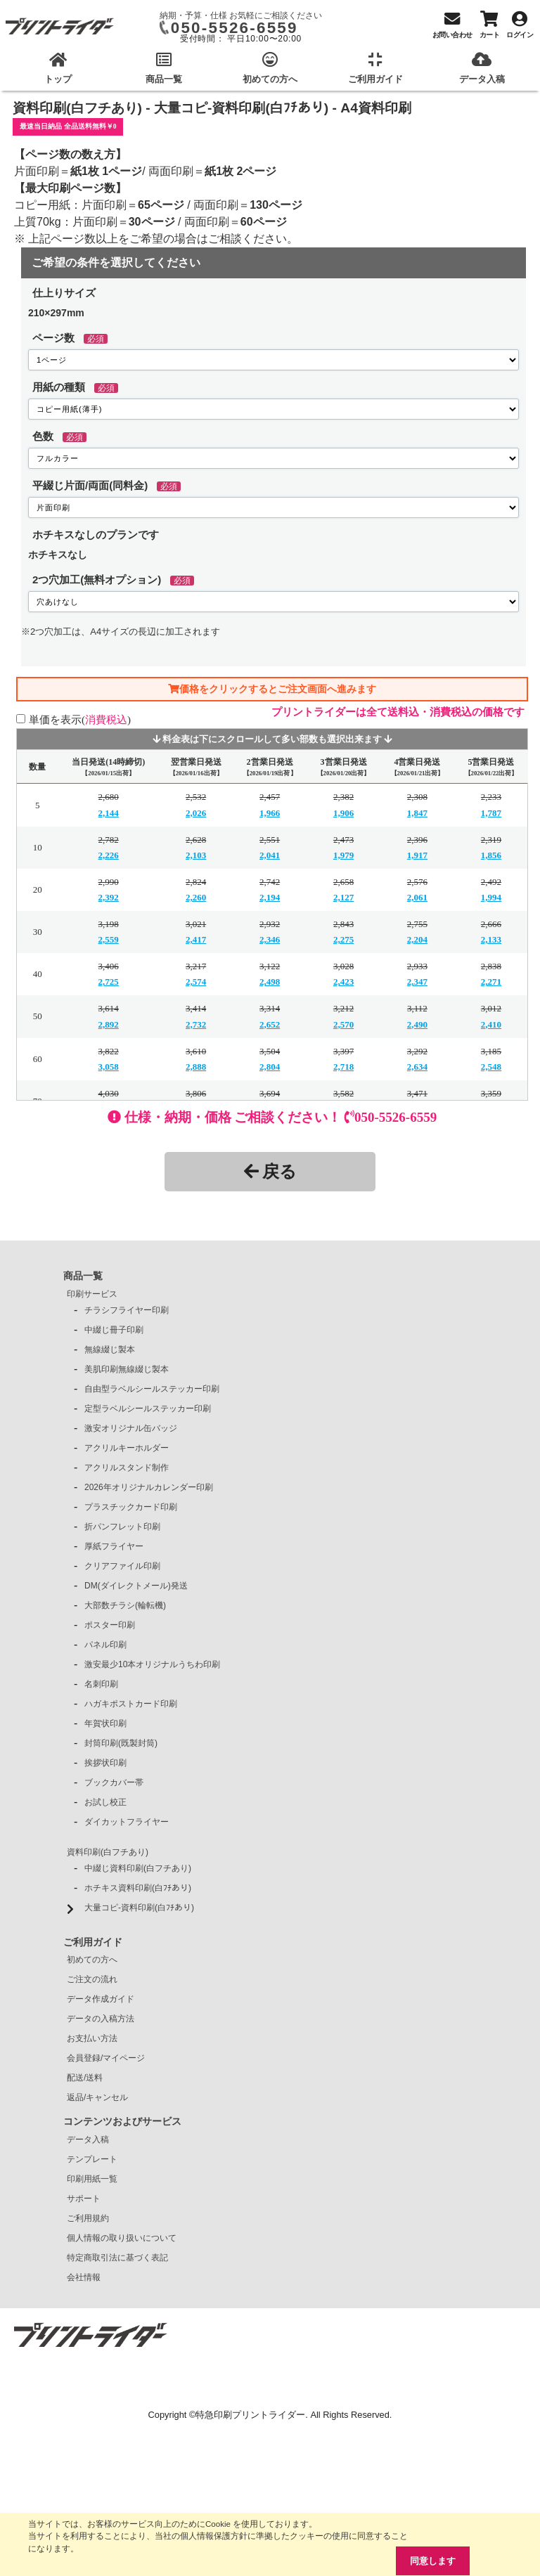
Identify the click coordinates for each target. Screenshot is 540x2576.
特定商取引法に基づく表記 (117, 2258)
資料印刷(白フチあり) (107, 1852)
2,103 (196, 855)
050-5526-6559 (234, 28)
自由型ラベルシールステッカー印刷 (151, 1389)
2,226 (108, 855)
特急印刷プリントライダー (250, 2414)
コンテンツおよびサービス (122, 2121)
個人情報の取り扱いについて (121, 2238)
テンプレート (92, 2159)
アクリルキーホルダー (126, 1448)
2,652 (269, 1024)
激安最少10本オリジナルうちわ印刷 (152, 1664)
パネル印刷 (105, 1645)
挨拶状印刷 (105, 1763)
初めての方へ (92, 1960)
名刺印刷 (101, 1684)
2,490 (417, 1024)
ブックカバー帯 (113, 1782)
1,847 (417, 812)
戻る (270, 1171)
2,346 (269, 939)
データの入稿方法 (100, 2019)
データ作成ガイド (100, 1999)
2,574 (196, 981)
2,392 (108, 897)
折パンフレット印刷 (122, 1527)
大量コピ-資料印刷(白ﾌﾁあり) (139, 1907)
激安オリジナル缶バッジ (130, 1428)
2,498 (269, 981)
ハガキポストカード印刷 (130, 1704)
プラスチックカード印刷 (130, 1507)
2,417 (196, 939)
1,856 (491, 855)
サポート (84, 2198)
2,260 (196, 897)
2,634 (417, 1066)
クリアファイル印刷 (122, 1566)
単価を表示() (80, 719)
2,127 (343, 897)
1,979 (343, 855)
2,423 (343, 981)
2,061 (417, 897)
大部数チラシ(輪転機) (125, 1605)
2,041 (269, 855)
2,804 (269, 1066)
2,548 (491, 1066)
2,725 (108, 981)
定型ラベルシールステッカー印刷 (147, 1408)
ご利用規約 (88, 2218)
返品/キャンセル (97, 2097)
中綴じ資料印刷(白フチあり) (137, 1868)
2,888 (196, 1066)
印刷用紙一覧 (92, 2179)
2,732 (196, 1024)
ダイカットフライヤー (126, 1822)
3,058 (108, 1066)
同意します (433, 2561)
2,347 (417, 981)
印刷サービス (92, 1294)
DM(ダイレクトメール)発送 (136, 1586)
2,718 (343, 1066)
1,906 (343, 812)
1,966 (269, 812)
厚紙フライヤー (113, 1546)
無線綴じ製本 (109, 1349)
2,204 (417, 939)
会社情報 (84, 2277)
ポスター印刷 (109, 1625)
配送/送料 (85, 2078)
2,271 (491, 981)
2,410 (491, 1024)
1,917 (417, 855)
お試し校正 (105, 1802)
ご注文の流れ (92, 1979)
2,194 (269, 897)
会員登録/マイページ (106, 2058)
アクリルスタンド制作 (126, 1468)
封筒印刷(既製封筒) (121, 1743)
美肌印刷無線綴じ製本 (126, 1369)
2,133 (491, 939)
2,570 (343, 1024)
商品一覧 (83, 1275)
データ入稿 (88, 2139)
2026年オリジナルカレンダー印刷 (148, 1487)
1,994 (491, 897)
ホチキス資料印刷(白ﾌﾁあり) (137, 1888)
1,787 (491, 812)
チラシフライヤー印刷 (126, 1310)
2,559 (108, 939)
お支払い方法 (92, 2038)
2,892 (108, 1024)
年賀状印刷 (105, 1723)
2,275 (343, 939)
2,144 (108, 812)
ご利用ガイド (92, 1942)
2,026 (196, 812)
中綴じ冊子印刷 (113, 1330)
